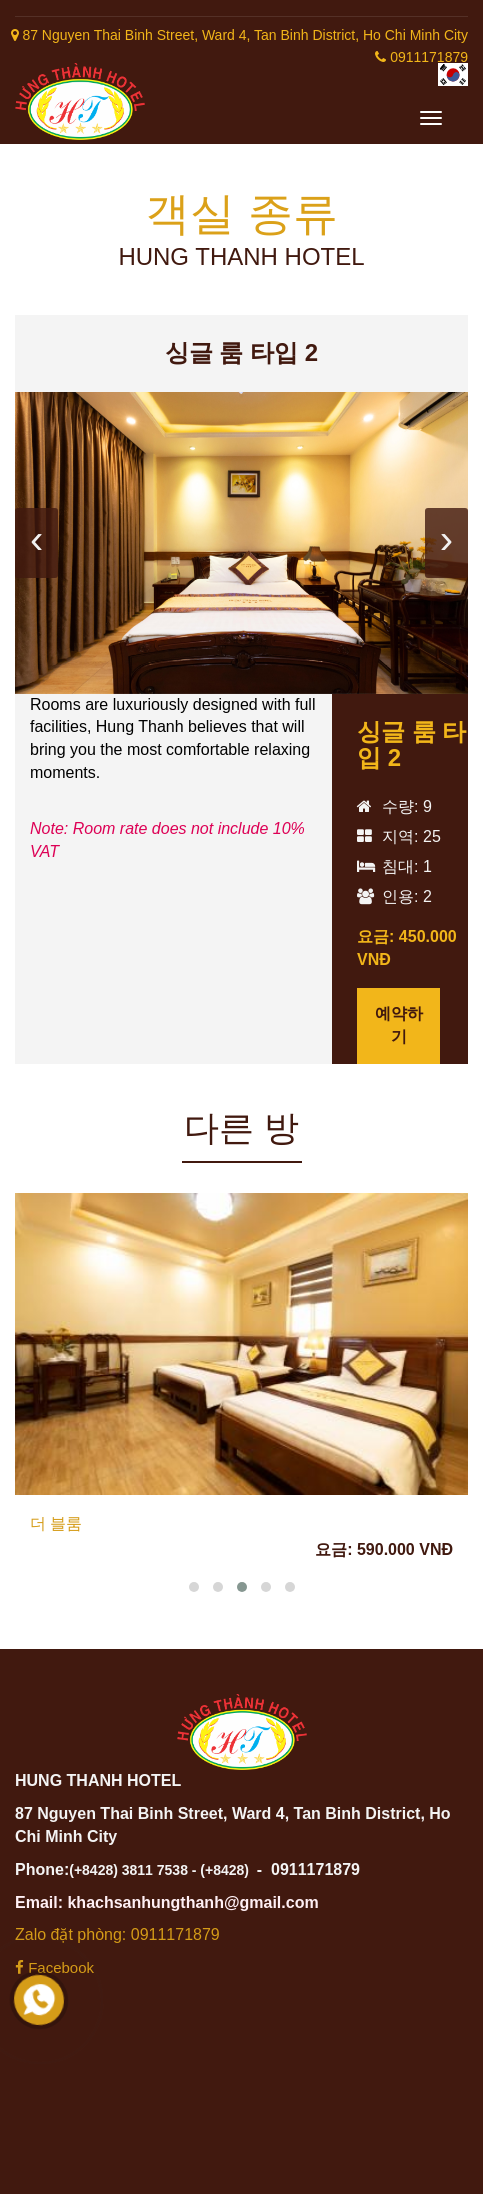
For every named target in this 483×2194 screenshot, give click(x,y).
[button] (194, 1587)
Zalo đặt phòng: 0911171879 (117, 1934)
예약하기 (399, 1025)
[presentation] (36, 543)
